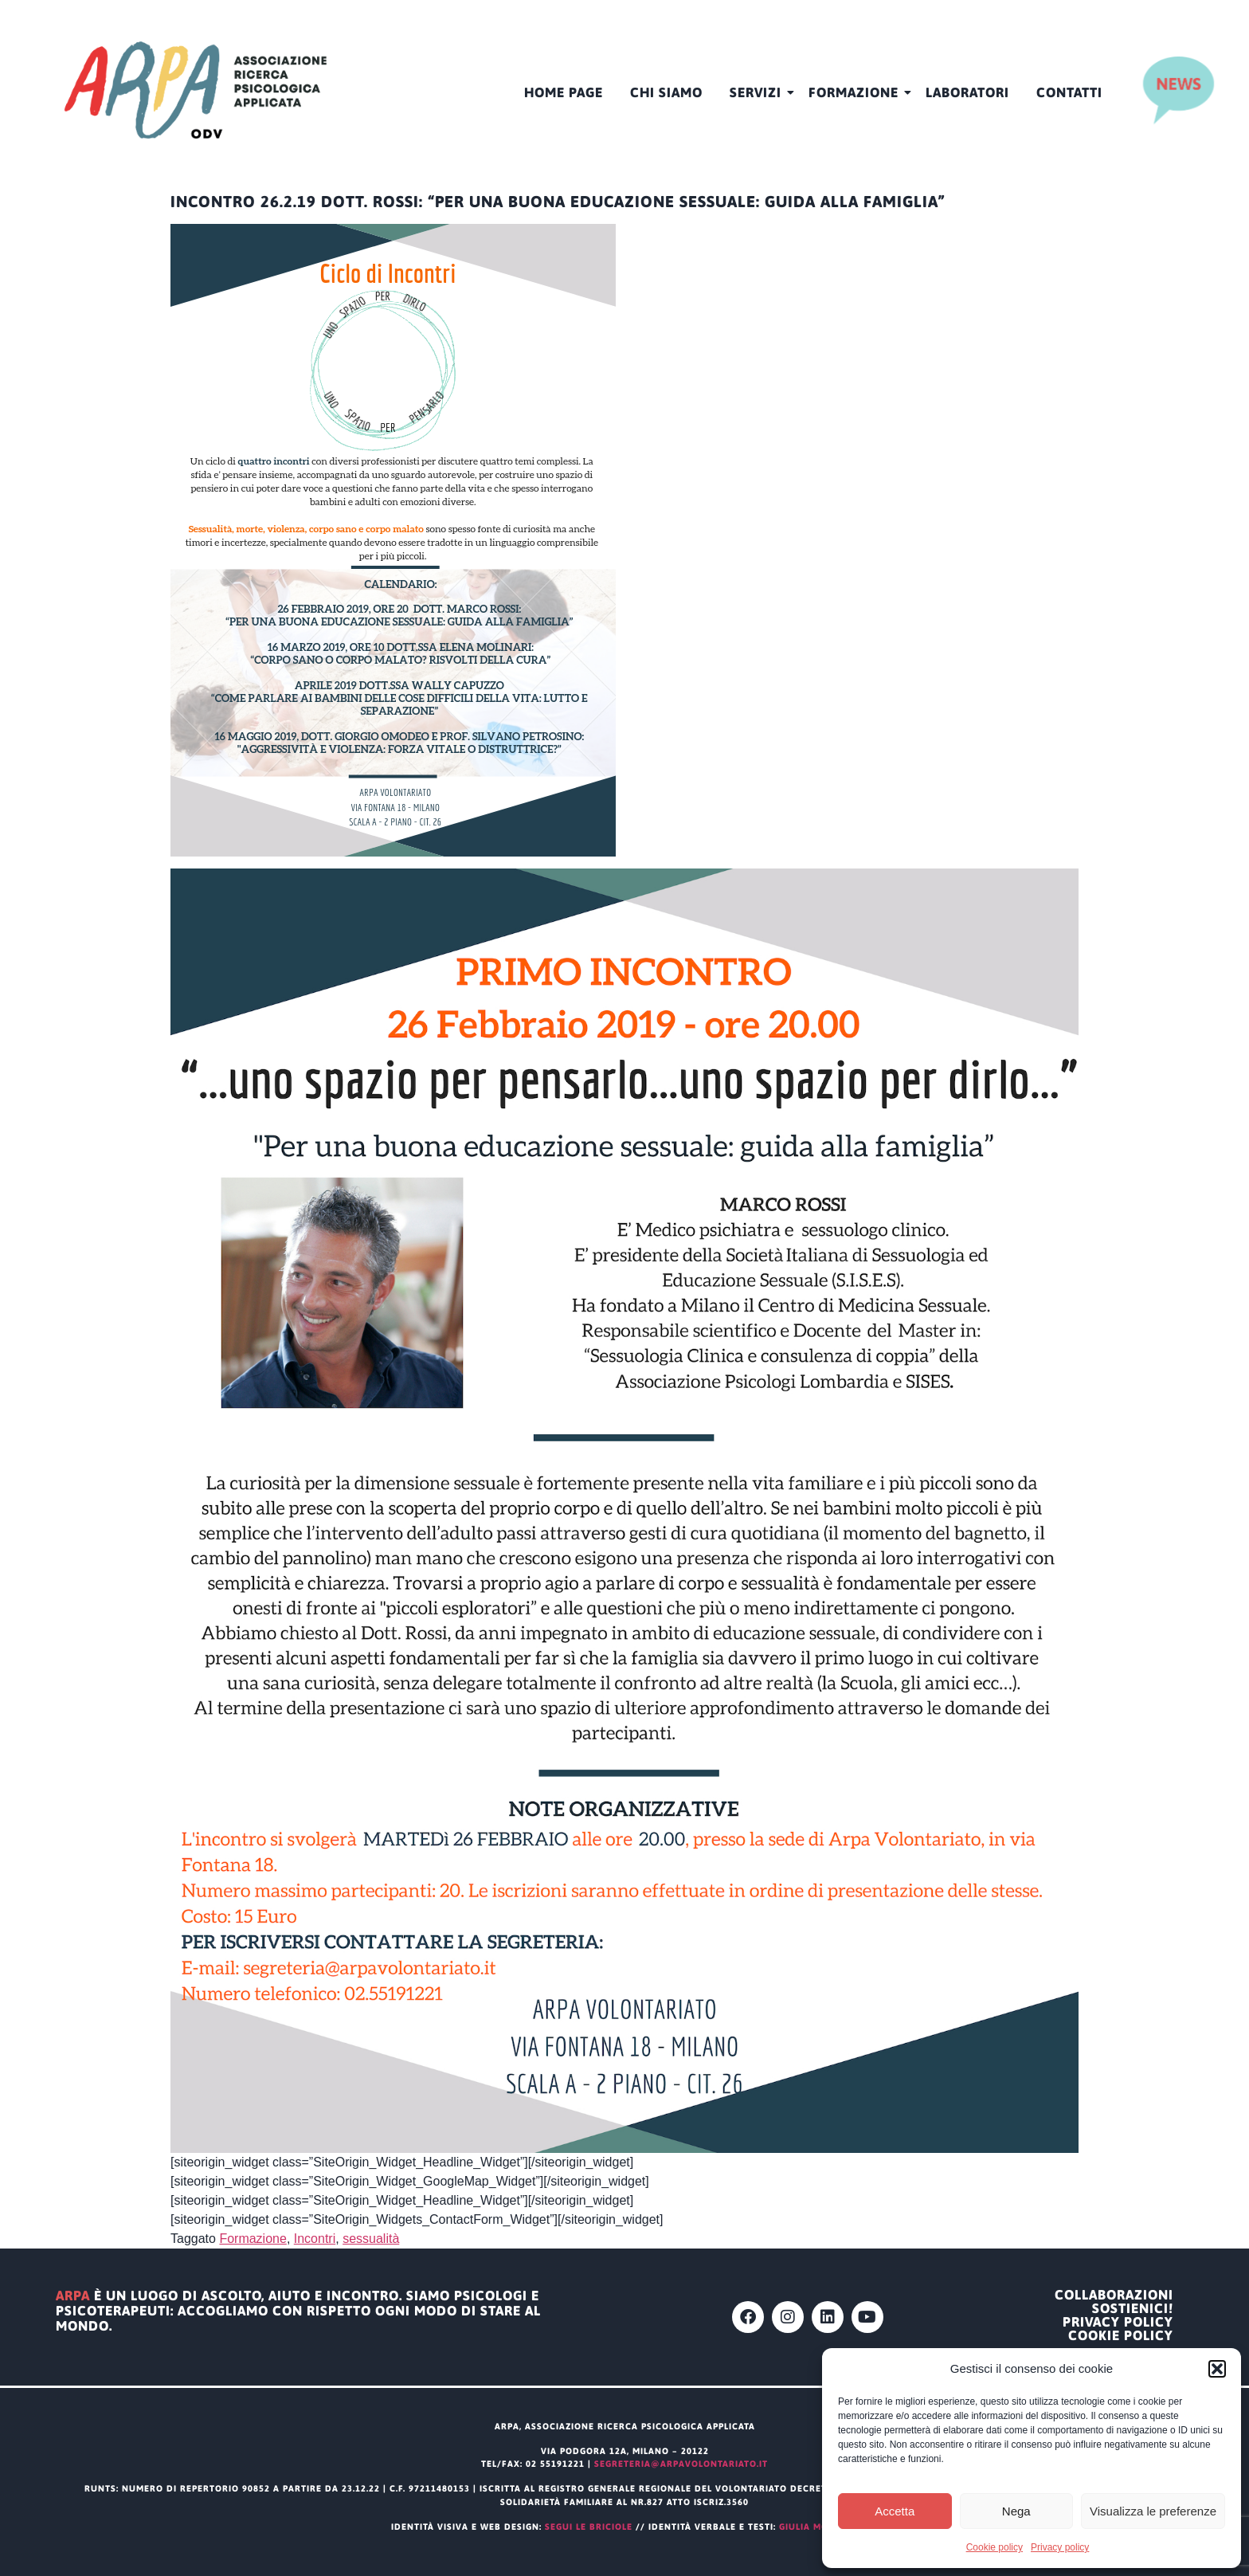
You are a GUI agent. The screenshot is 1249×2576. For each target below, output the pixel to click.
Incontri (314, 2238)
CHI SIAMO (666, 92)
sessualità (371, 2238)
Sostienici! (1132, 2308)
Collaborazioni (1114, 2295)
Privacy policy (1060, 2547)
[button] (1217, 2369)
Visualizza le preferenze (1153, 2511)
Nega (1016, 2511)
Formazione (856, 92)
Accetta (894, 2511)
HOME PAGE (563, 92)
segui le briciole (588, 2526)
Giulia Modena (818, 2526)
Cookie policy (994, 2547)
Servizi (758, 92)
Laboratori (967, 92)
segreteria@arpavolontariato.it (681, 2463)
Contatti (1069, 92)
